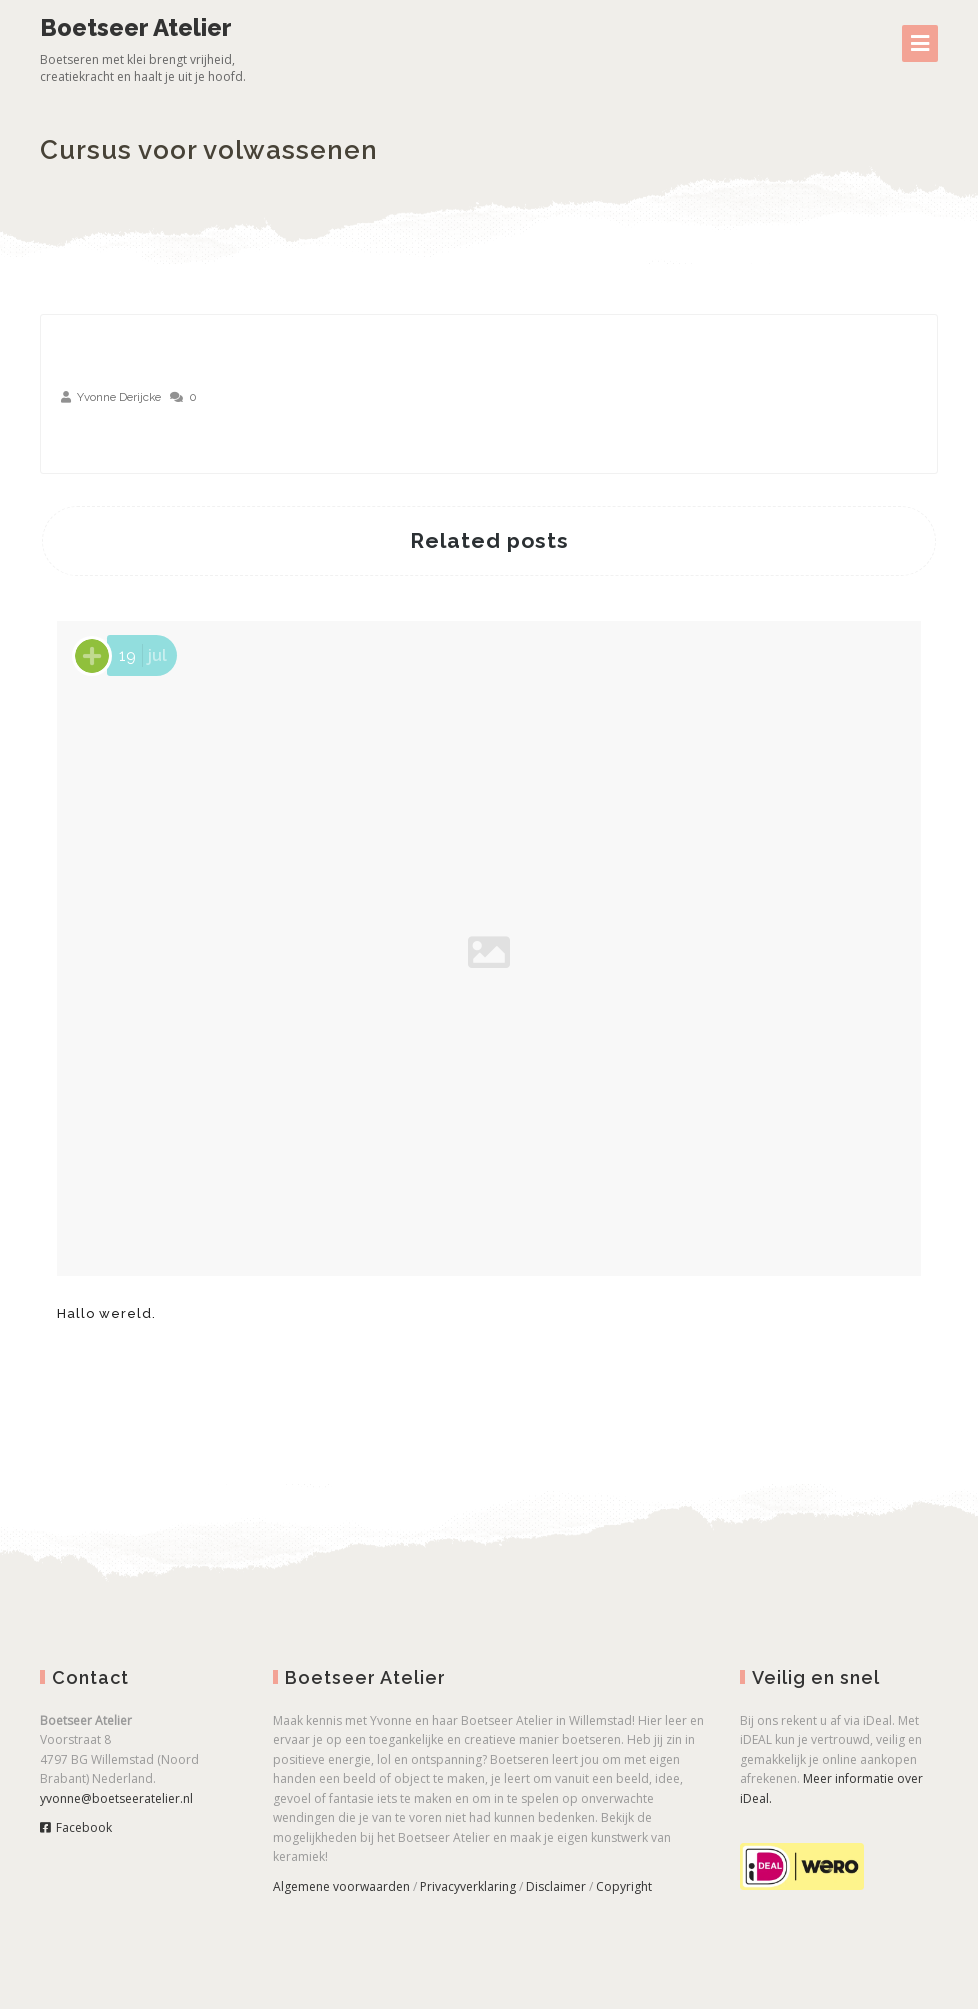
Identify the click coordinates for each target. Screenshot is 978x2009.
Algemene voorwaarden (341, 1886)
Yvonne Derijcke (119, 397)
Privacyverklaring (468, 1886)
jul (140, 655)
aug (96, 436)
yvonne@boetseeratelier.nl (116, 1798)
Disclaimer (556, 1886)
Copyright (624, 1886)
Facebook (76, 1827)
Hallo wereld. (106, 1313)
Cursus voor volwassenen (209, 150)
